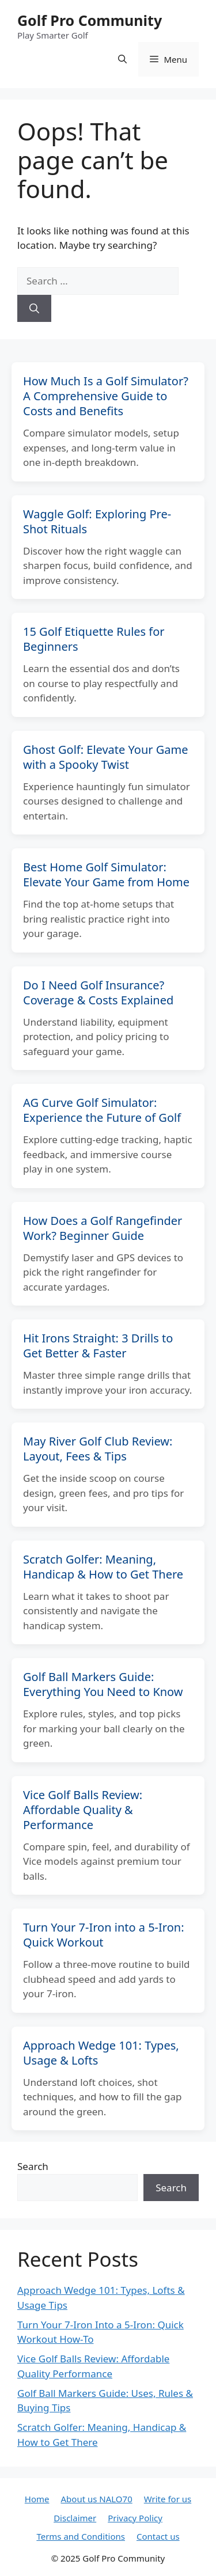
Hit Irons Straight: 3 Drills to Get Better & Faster (98, 1345)
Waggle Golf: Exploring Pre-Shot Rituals (97, 521)
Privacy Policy (135, 2518)
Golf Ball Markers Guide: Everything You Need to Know (103, 1684)
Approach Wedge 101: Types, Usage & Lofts (101, 2053)
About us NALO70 (96, 2499)
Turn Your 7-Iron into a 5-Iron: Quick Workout (103, 1934)
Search (32, 2166)
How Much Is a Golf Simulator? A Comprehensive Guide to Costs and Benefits (105, 396)
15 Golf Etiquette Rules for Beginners (94, 639)
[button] (122, 59)
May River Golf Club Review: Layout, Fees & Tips (97, 1448)
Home (37, 2499)
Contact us (158, 2536)
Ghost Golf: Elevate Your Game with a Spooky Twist (105, 757)
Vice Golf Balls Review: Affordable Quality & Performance (82, 1810)
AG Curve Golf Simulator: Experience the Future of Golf (102, 1110)
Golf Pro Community (89, 20)
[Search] (34, 309)
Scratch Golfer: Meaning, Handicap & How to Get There (103, 1566)
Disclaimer (75, 2518)
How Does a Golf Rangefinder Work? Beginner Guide (102, 1228)
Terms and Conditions (80, 2536)
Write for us (167, 2499)
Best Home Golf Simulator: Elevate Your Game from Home (106, 874)
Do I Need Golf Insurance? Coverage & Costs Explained (98, 992)
